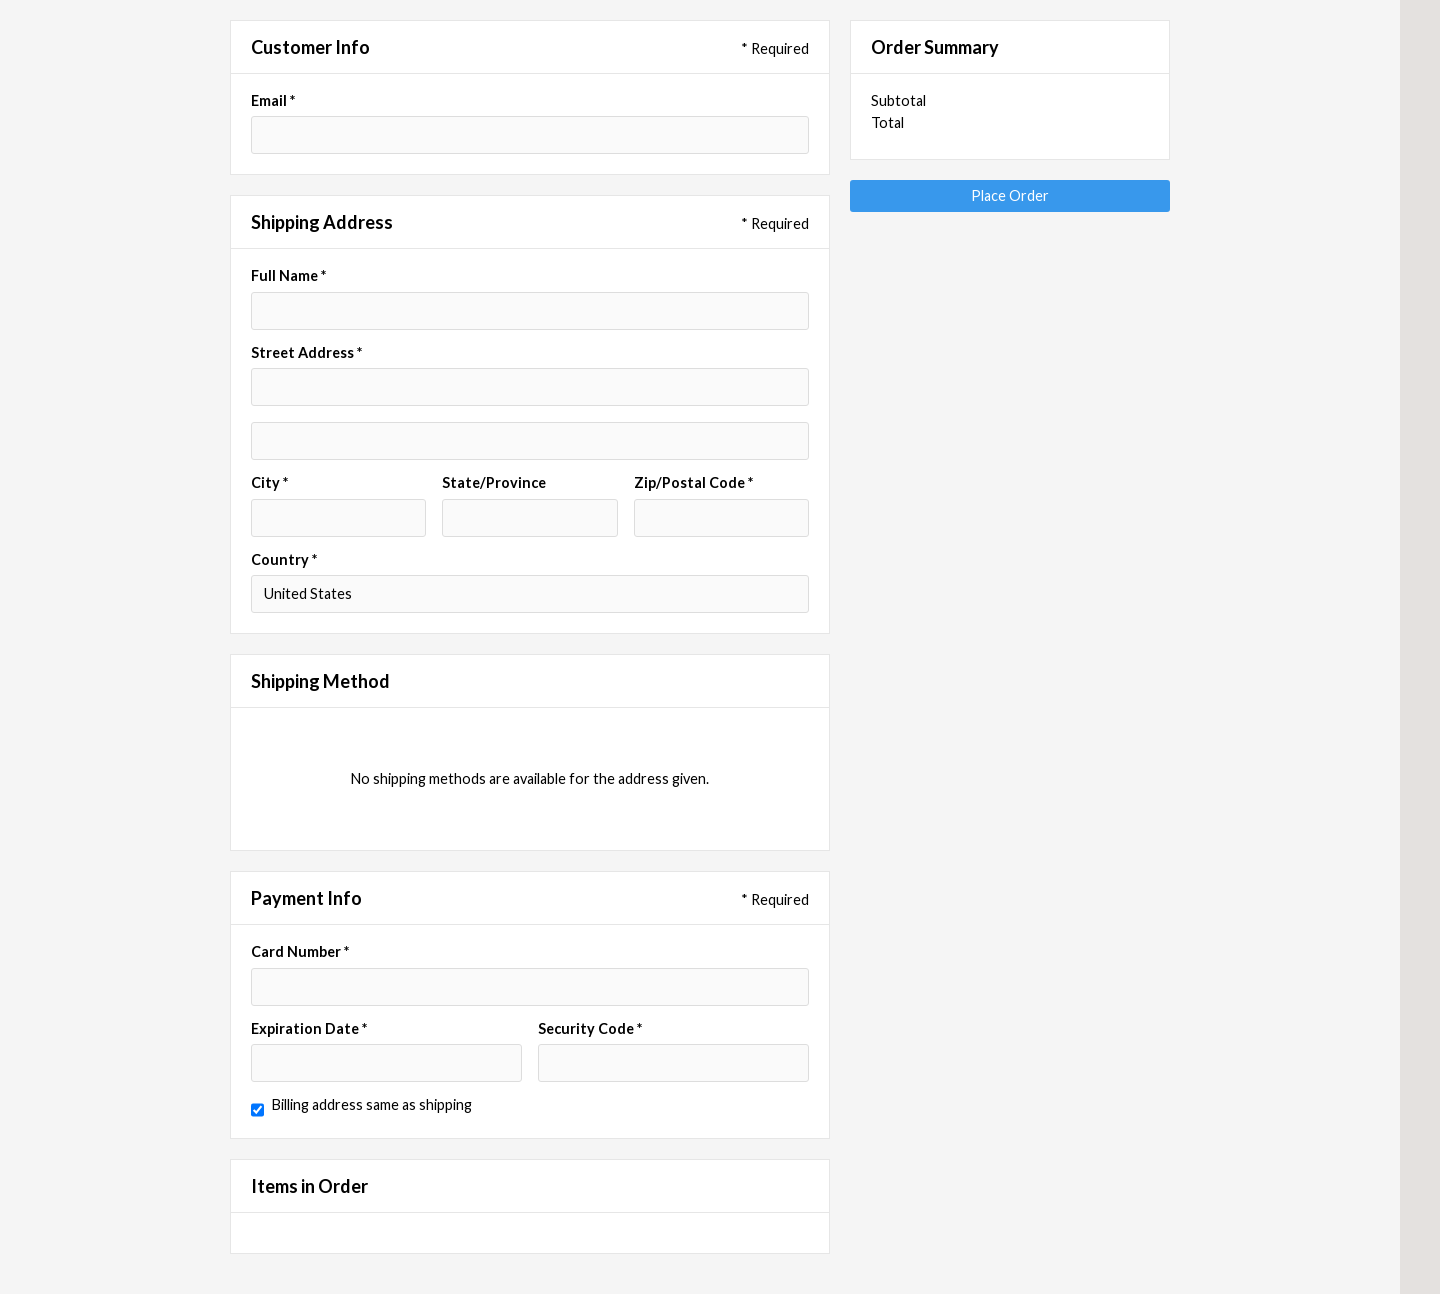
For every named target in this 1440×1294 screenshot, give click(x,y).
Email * (273, 101)
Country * (284, 560)
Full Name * (288, 276)
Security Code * (590, 1029)
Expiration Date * (309, 1029)
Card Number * (300, 952)
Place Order (1010, 195)
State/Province (494, 483)
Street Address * (306, 353)
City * (269, 483)
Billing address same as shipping (372, 1105)
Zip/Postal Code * (693, 483)
